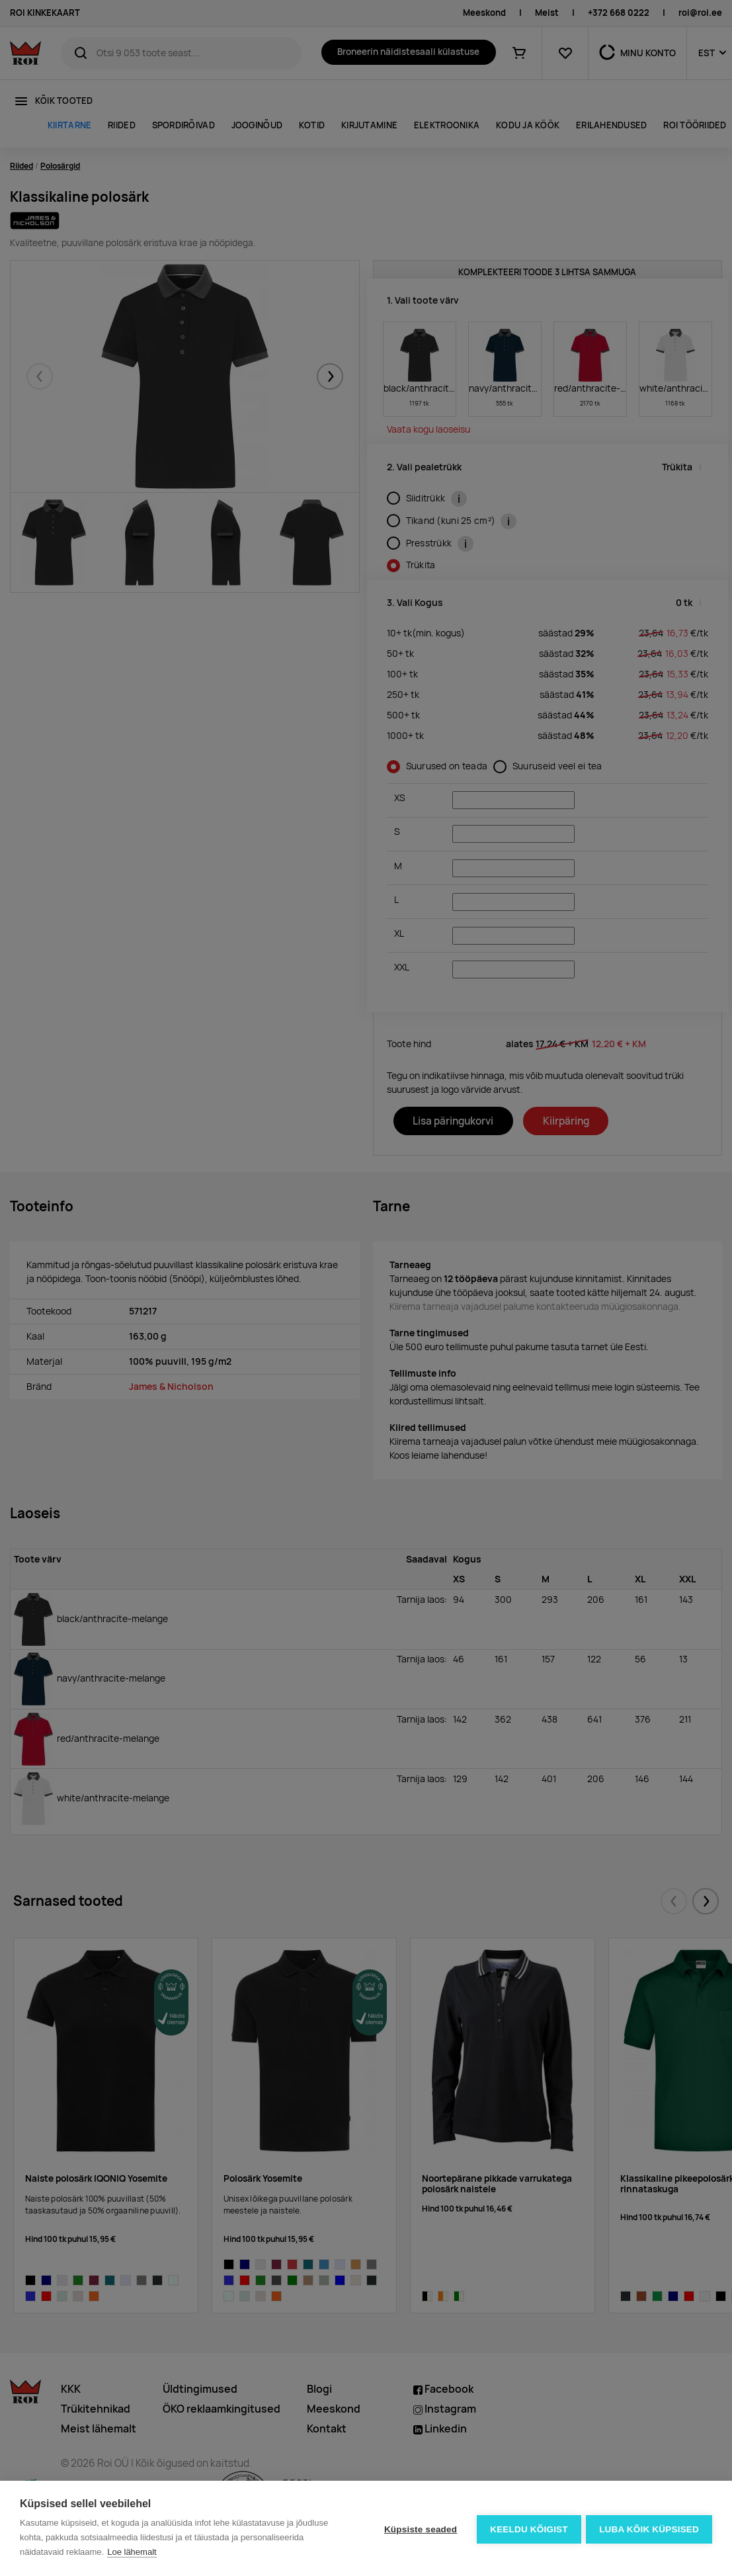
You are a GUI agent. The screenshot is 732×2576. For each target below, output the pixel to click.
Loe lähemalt (131, 2552)
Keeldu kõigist (528, 2529)
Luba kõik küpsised (649, 2529)
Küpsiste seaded (418, 2529)
